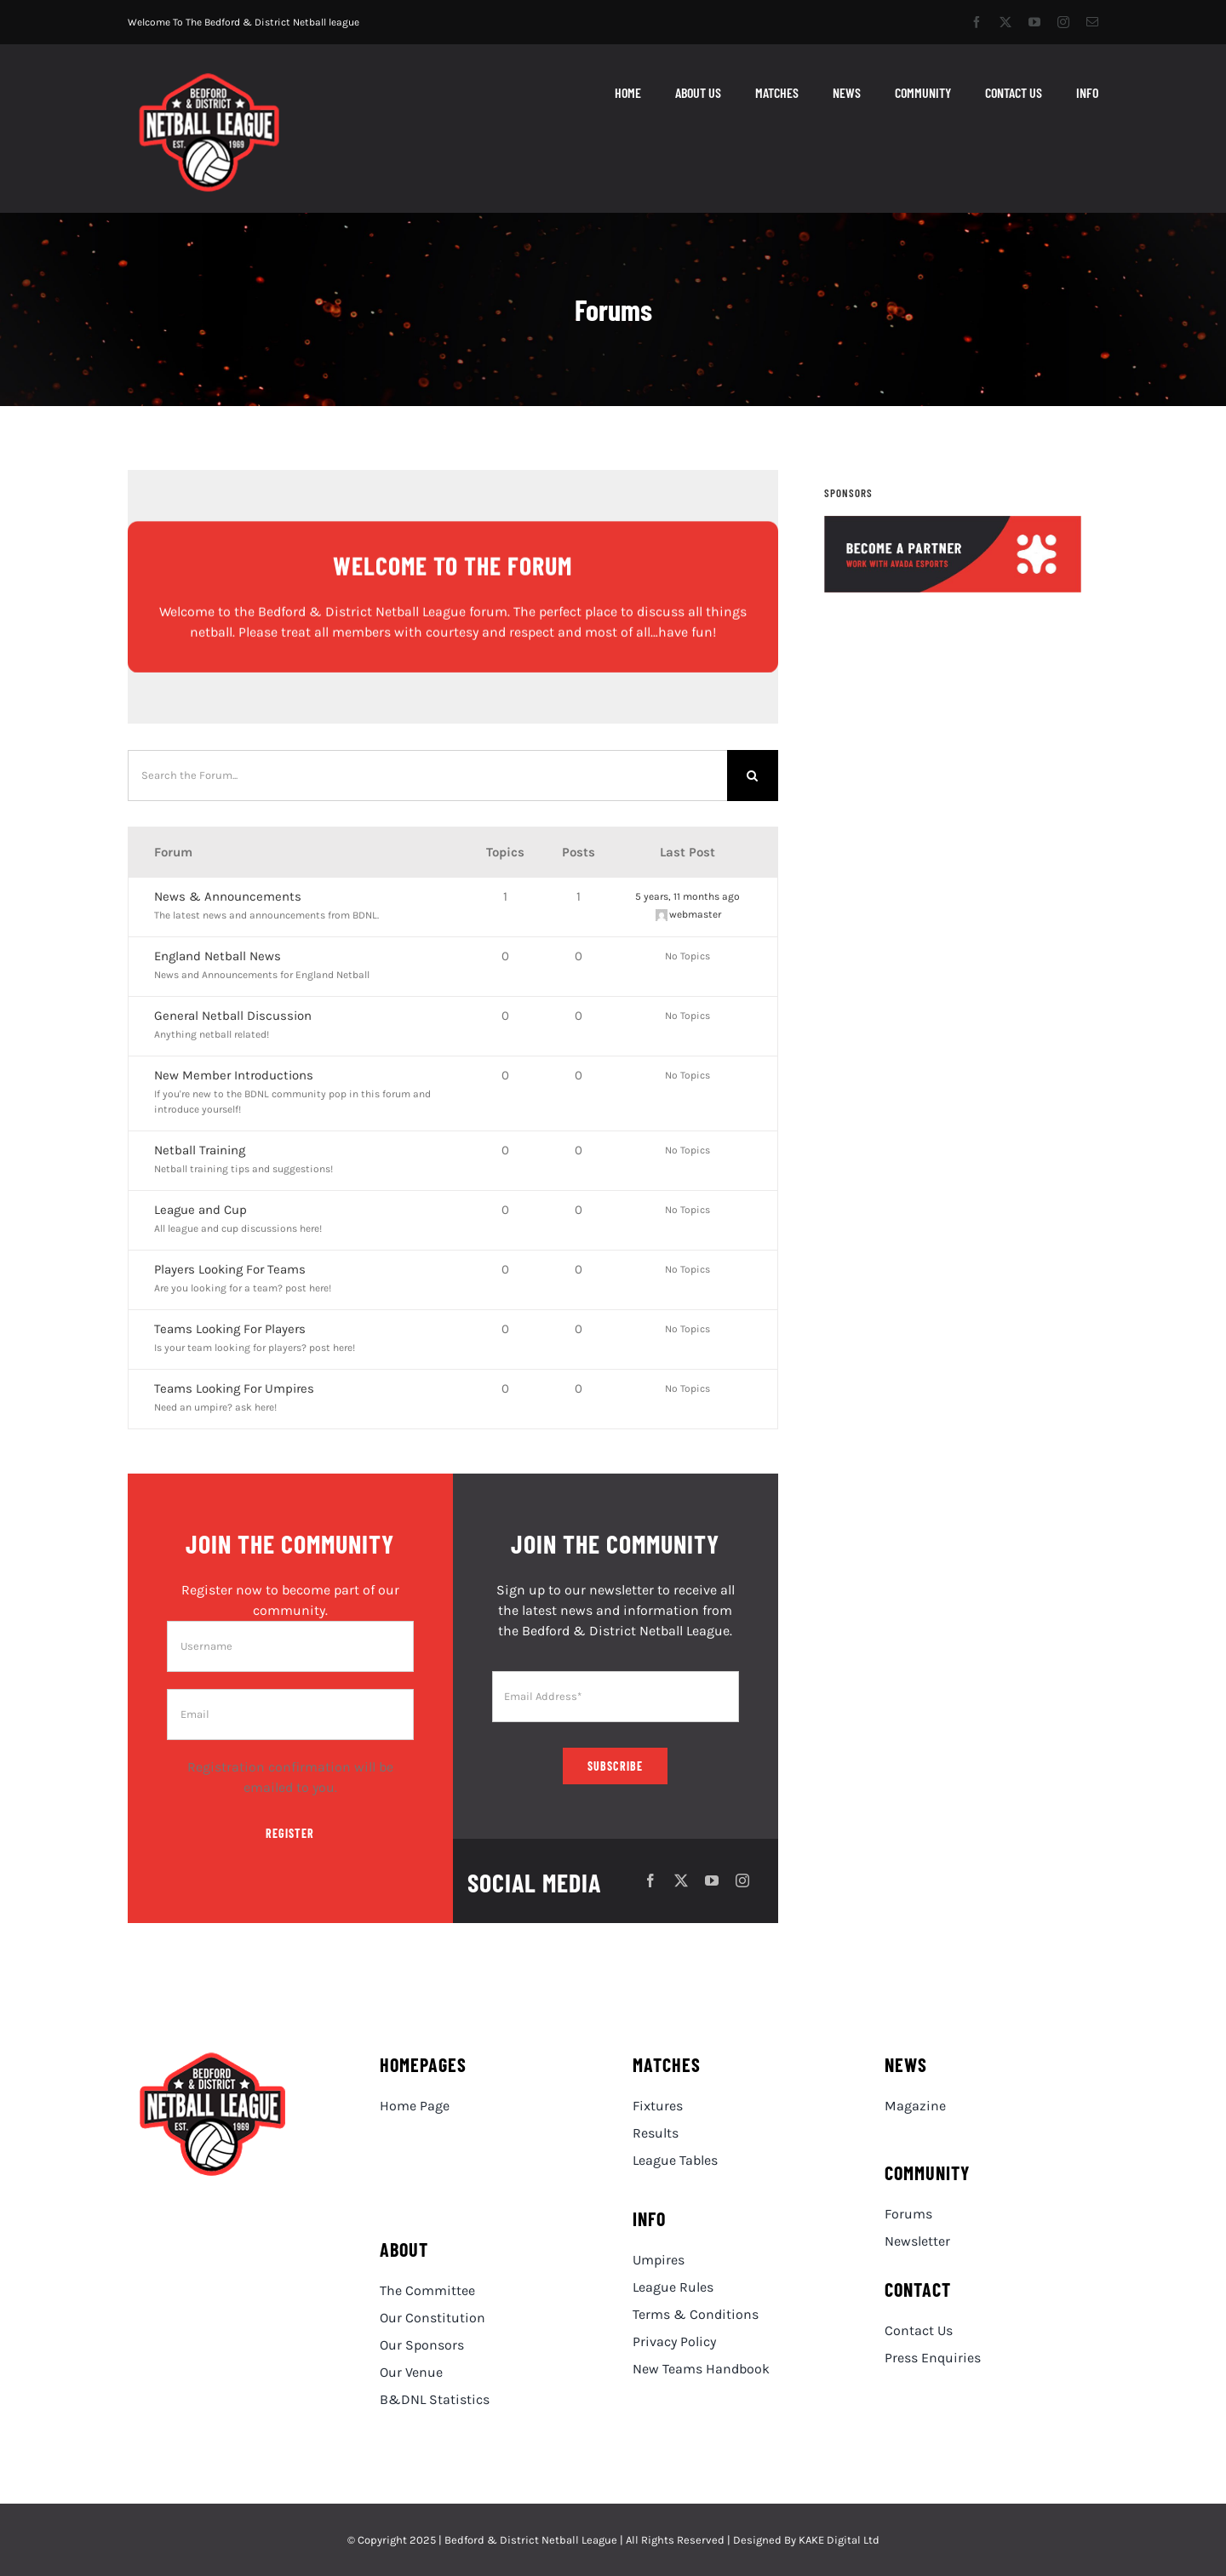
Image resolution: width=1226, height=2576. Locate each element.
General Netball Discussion (233, 1015)
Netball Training (199, 1150)
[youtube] (1034, 22)
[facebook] (977, 22)
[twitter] (1005, 22)
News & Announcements (227, 896)
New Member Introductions (233, 1075)
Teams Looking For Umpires (234, 1388)
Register (290, 1833)
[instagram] (1063, 22)
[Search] (752, 775)
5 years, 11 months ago (687, 896)
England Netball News (217, 956)
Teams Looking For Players (230, 1329)
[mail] (1092, 22)
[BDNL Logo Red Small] (209, 78)
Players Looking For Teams (230, 1269)
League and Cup (200, 1209)
